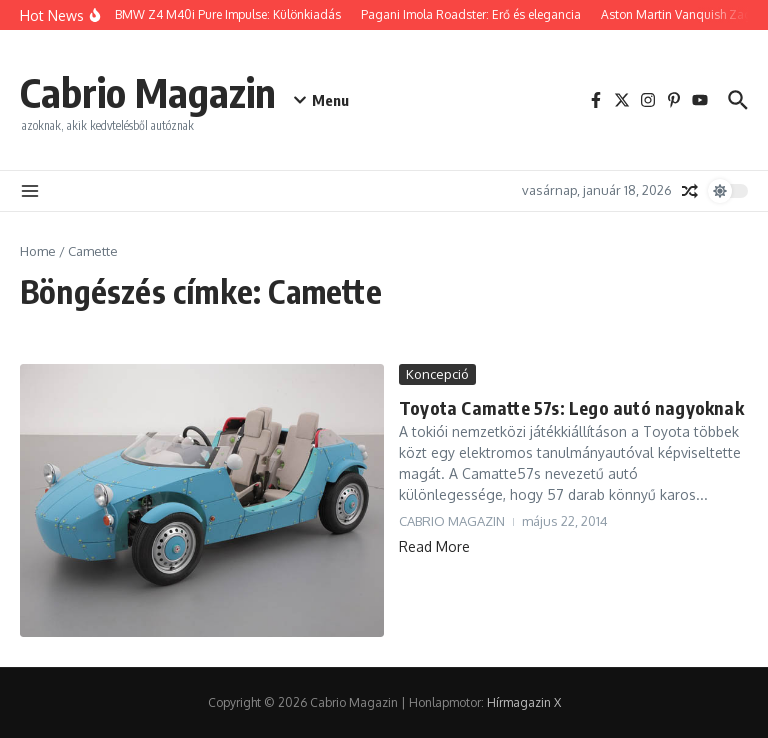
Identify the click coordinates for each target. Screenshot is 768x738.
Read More (434, 546)
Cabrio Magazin (148, 92)
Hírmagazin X (524, 702)
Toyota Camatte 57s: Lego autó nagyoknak (571, 407)
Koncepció (437, 374)
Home (38, 251)
